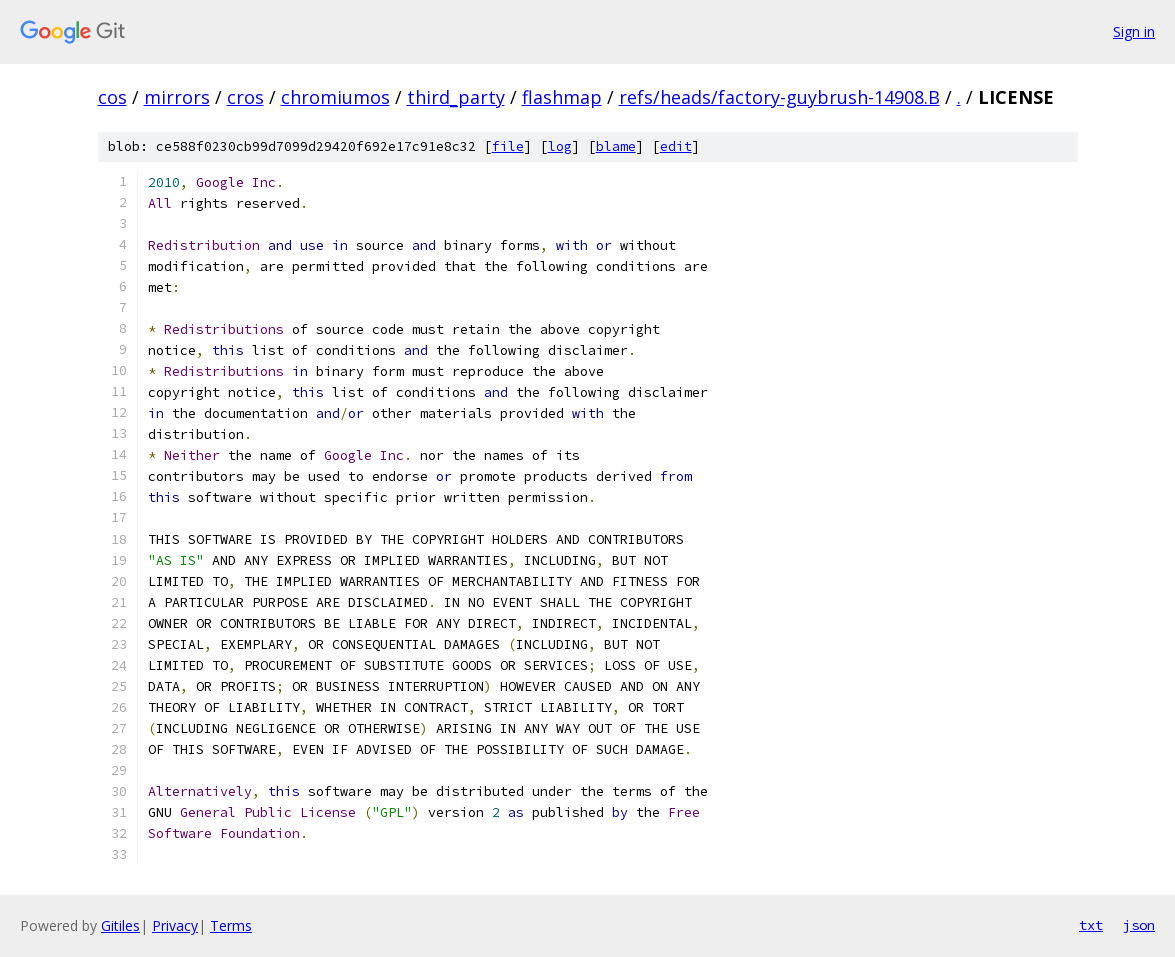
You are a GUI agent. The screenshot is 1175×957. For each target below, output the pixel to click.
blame (616, 146)
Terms (231, 925)
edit (676, 146)
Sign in (1134, 31)
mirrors (177, 97)
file (508, 146)
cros (245, 97)
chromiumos (335, 97)
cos (112, 97)
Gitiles (120, 925)
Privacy (175, 925)
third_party (456, 97)
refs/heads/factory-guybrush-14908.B (779, 97)
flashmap (562, 97)
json (1139, 925)
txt (1091, 925)
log (560, 146)
